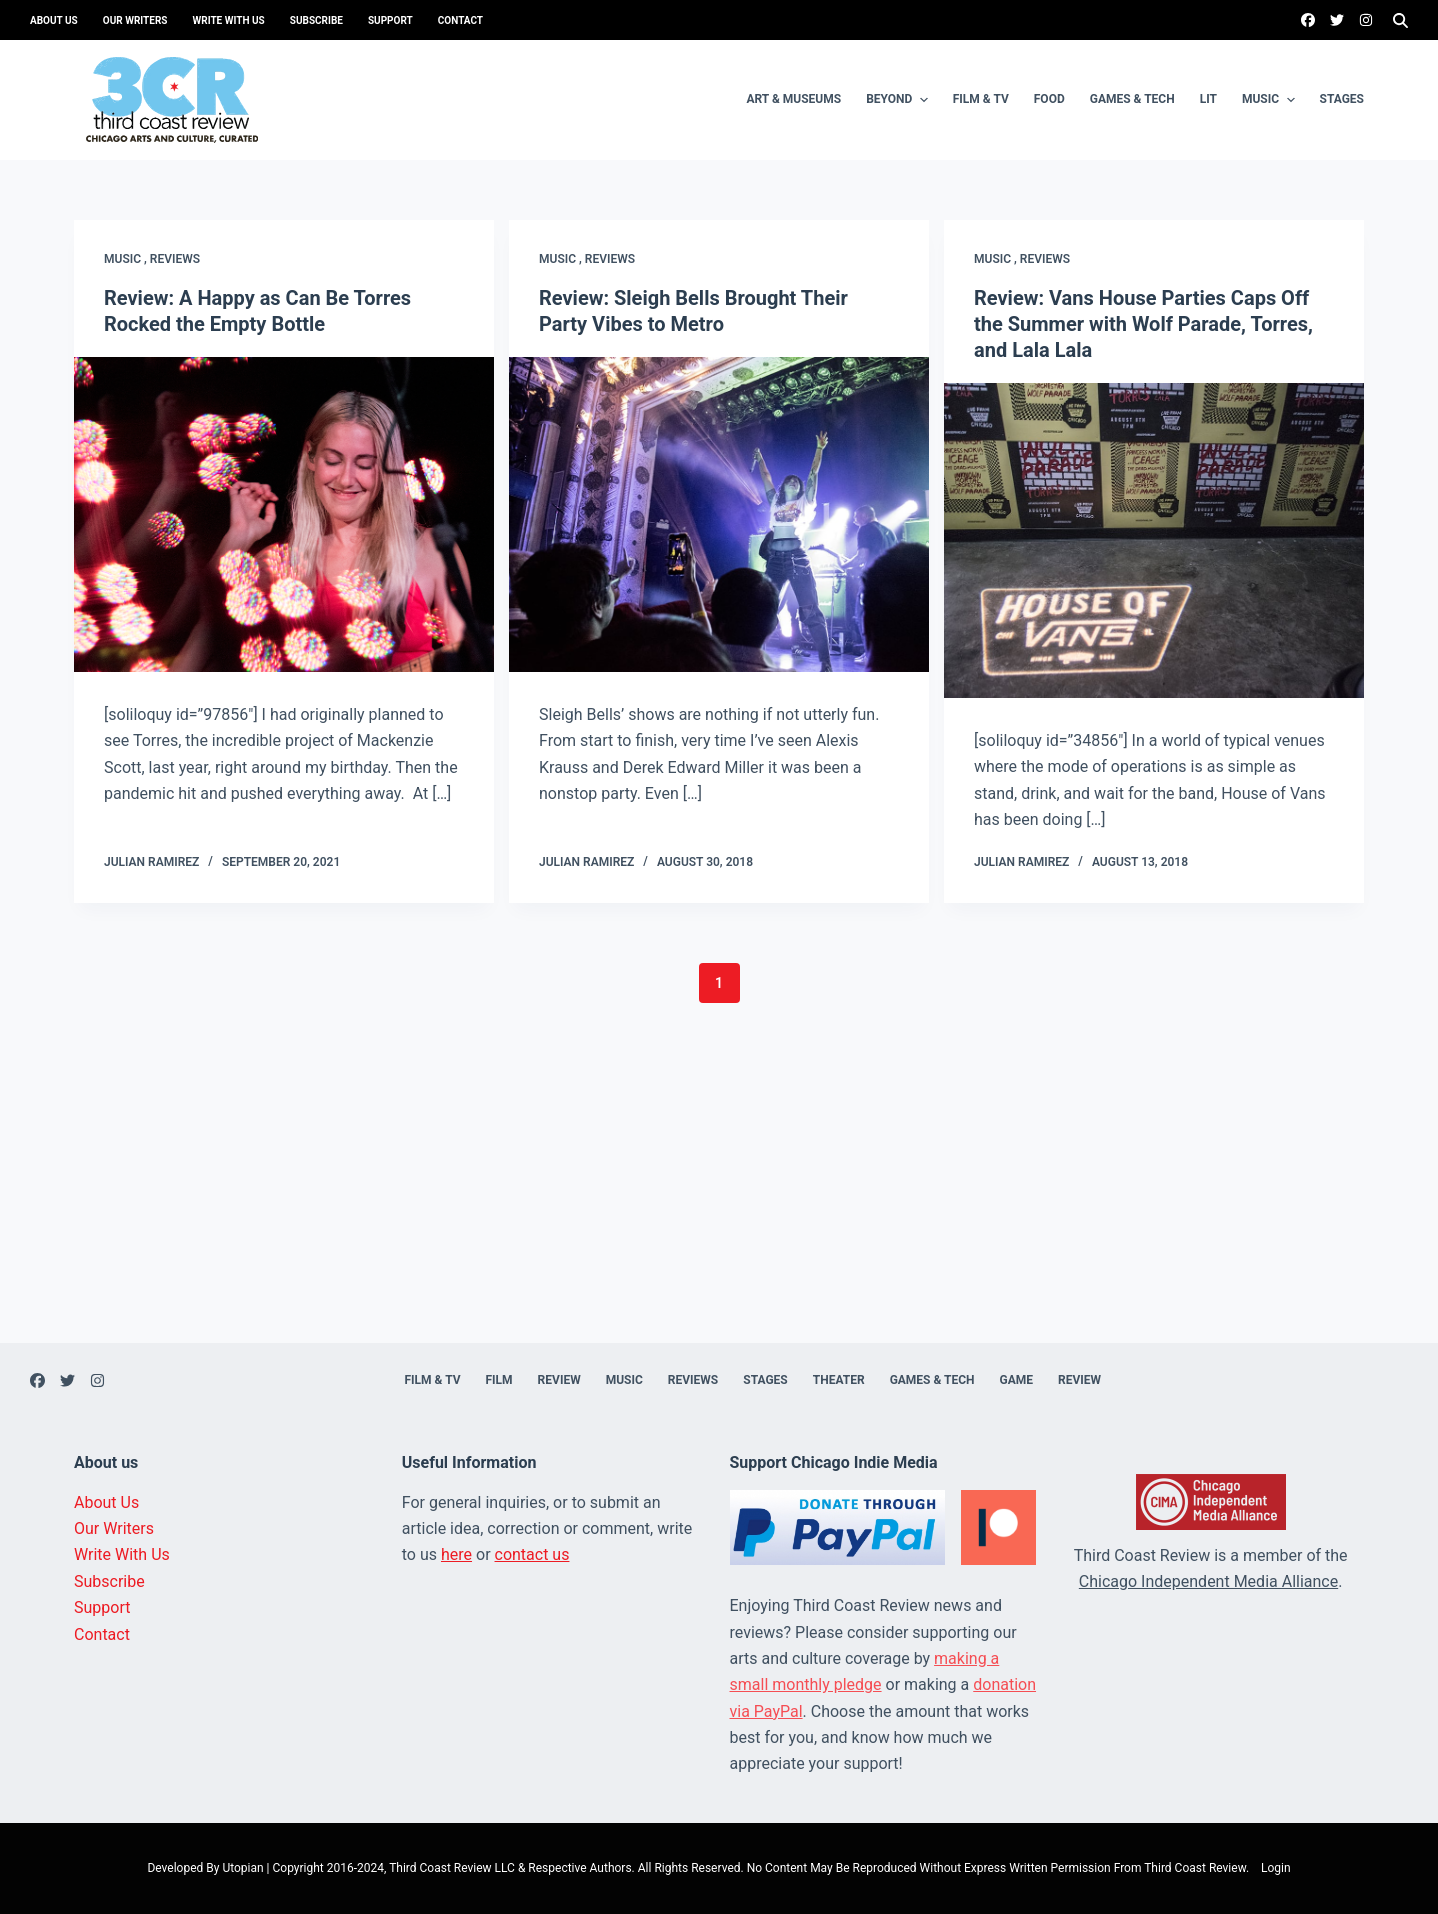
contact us (532, 1554)
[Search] (1400, 20)
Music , (127, 259)
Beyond (899, 100)
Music (1271, 100)
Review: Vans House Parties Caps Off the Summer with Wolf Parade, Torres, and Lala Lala (1143, 324)
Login (1276, 1868)
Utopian (242, 1868)
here (456, 1554)
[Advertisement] (719, 1203)
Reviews (175, 259)
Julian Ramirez (151, 862)
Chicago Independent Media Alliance (1208, 1581)
